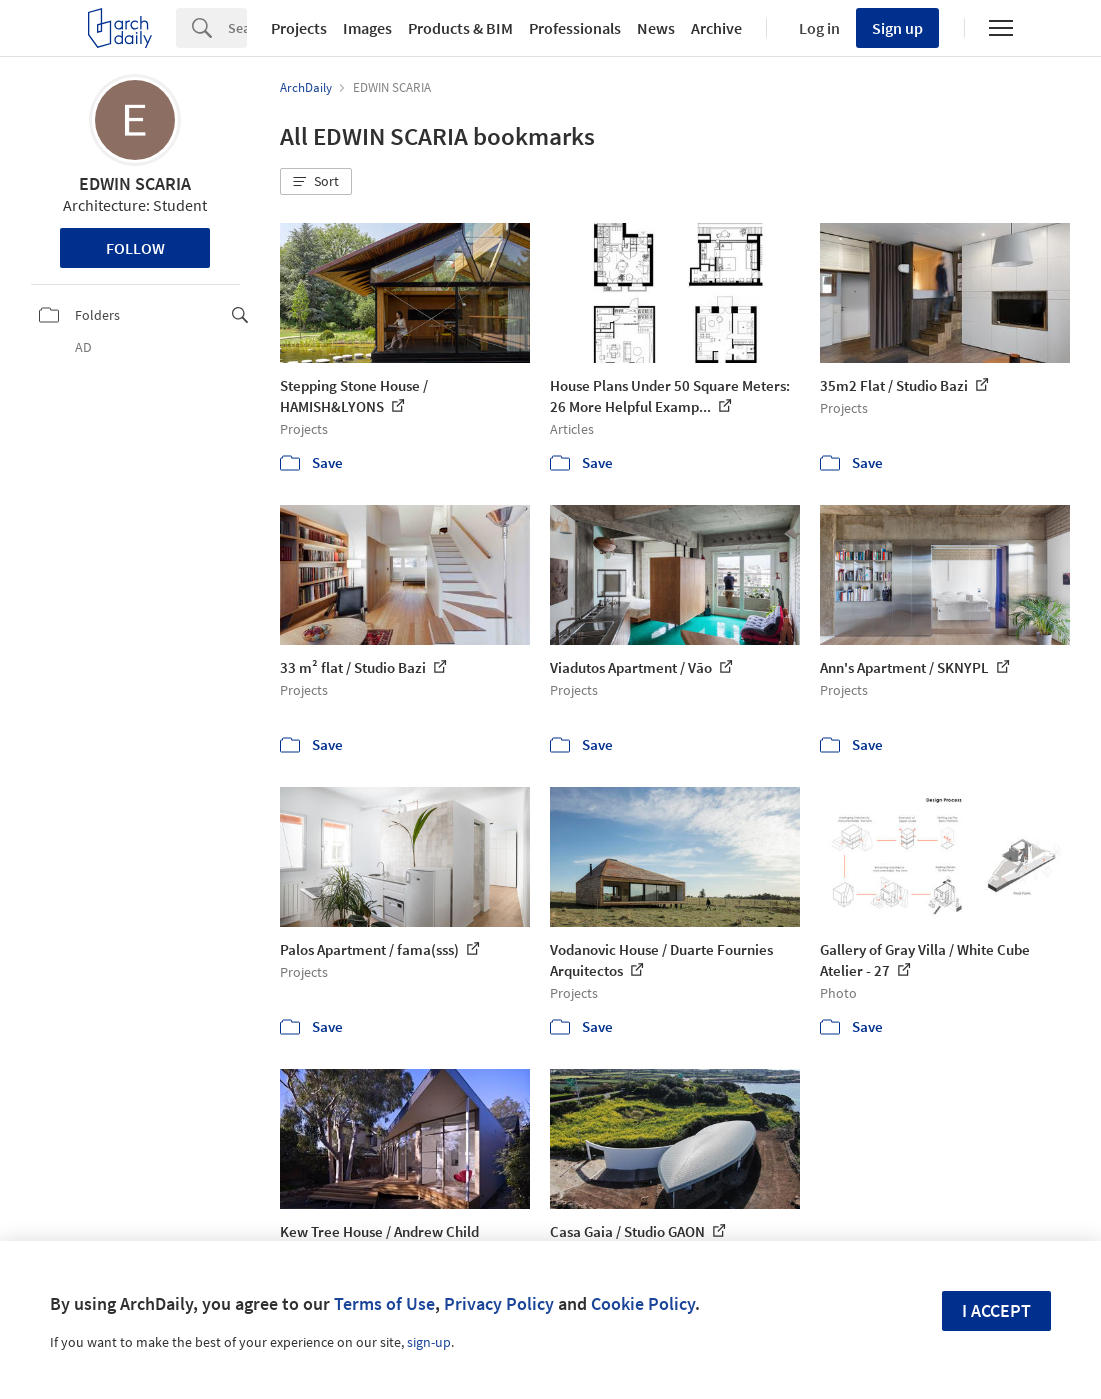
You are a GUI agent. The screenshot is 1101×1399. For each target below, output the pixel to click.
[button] (316, 182)
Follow (135, 248)
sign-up (429, 1342)
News (656, 28)
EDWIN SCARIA (135, 183)
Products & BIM (460, 28)
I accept (996, 1310)
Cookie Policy (643, 1303)
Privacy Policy (499, 1303)
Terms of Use (384, 1303)
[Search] (237, 28)
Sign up (897, 28)
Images (367, 28)
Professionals (575, 28)
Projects (299, 28)
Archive (716, 28)
